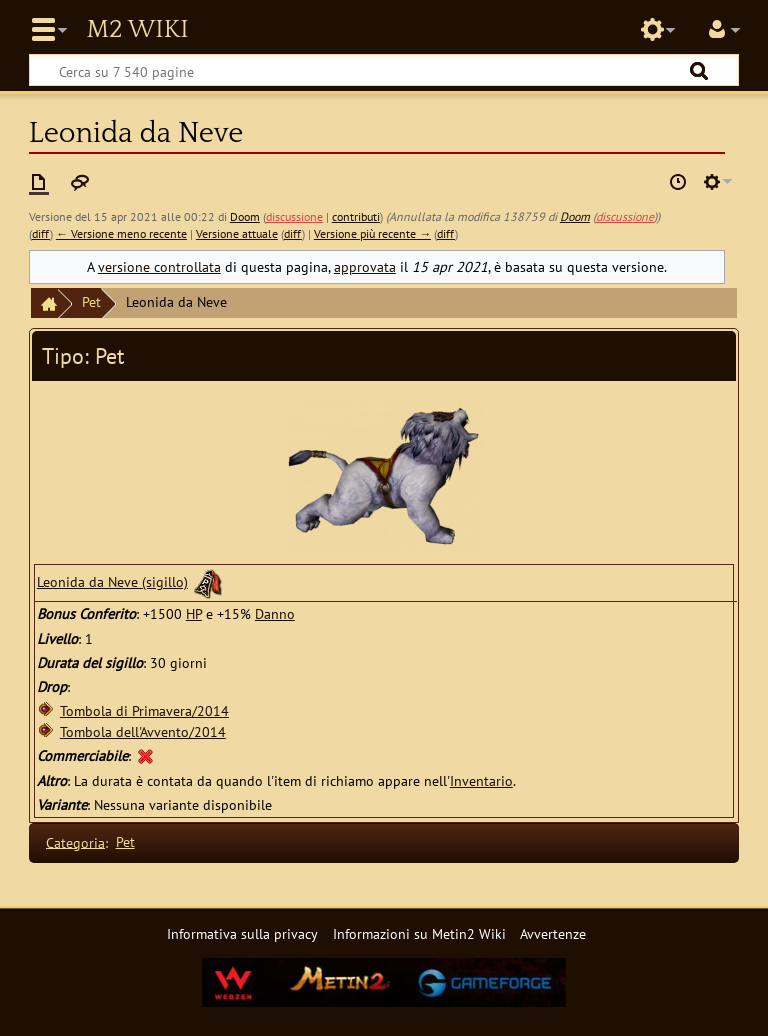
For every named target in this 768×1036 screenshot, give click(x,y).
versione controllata (159, 266)
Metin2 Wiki (137, 30)
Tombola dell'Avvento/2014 (143, 731)
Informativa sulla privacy (242, 933)
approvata (365, 266)
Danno (275, 613)
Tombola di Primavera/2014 (144, 710)
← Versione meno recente (121, 233)
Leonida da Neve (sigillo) (112, 581)
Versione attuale (237, 233)
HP (194, 613)
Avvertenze (553, 933)
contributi (356, 216)
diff (41, 233)
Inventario (481, 780)
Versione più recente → (372, 233)
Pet (91, 301)
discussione (294, 216)
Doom (575, 216)
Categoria (75, 841)
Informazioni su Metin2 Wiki (419, 933)
